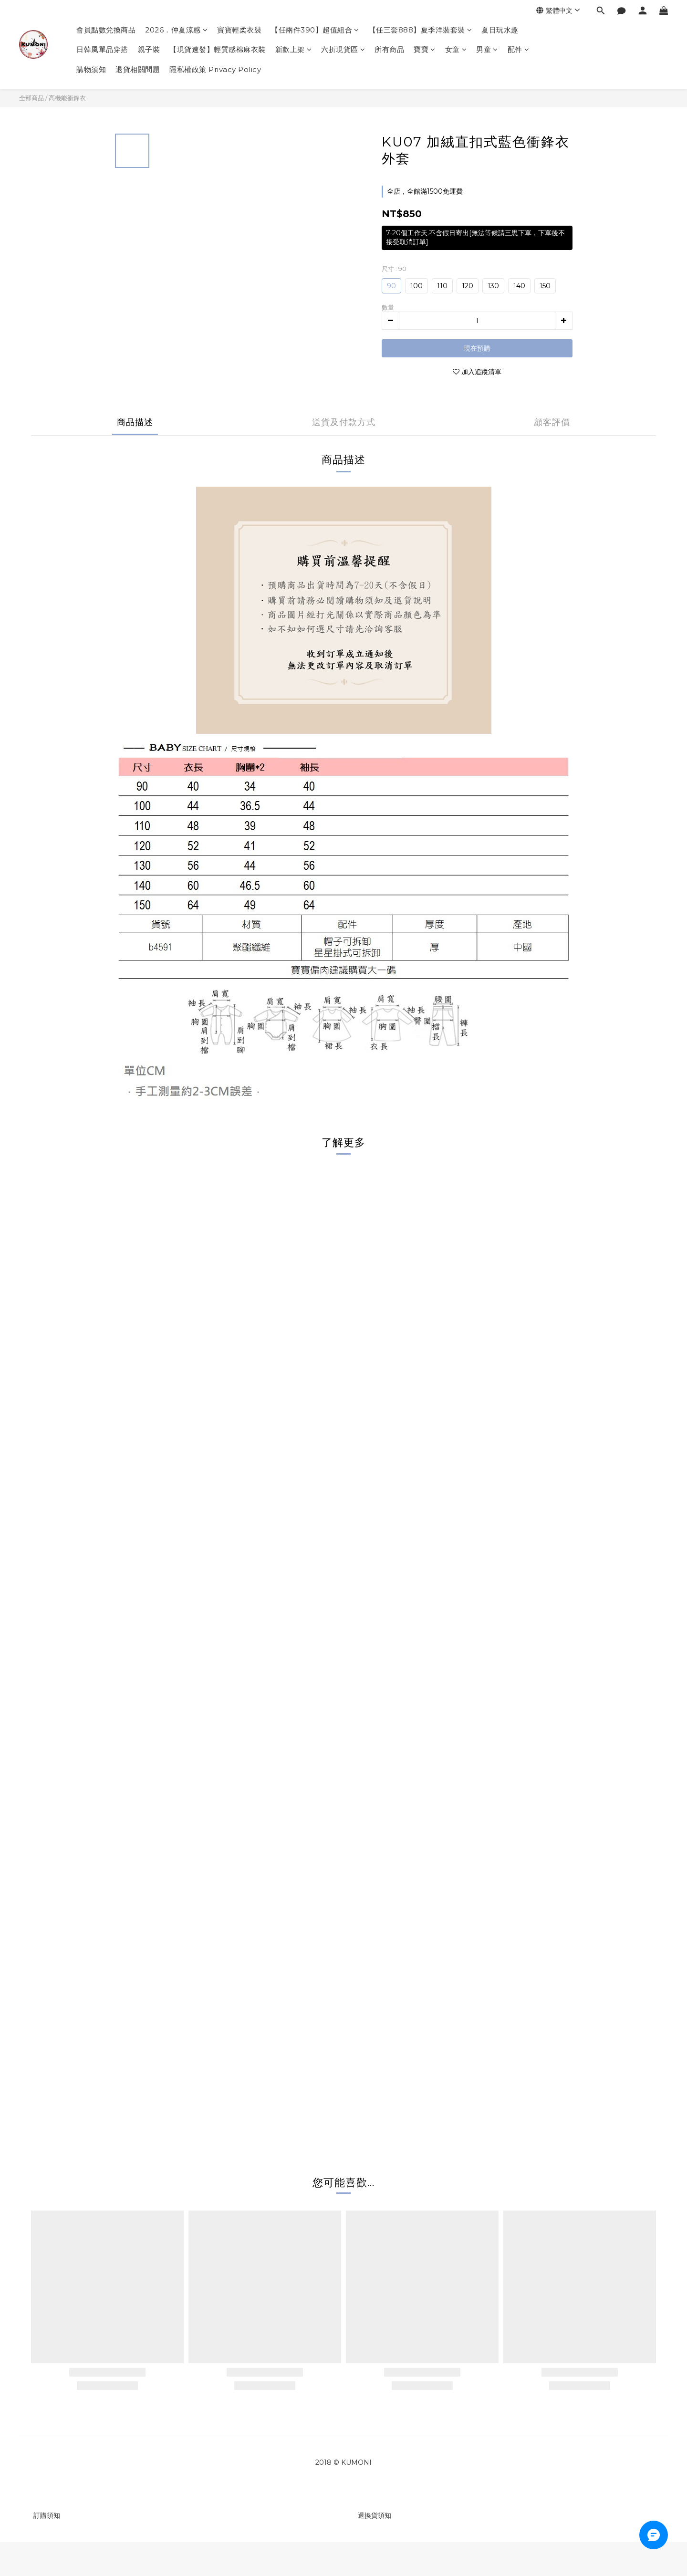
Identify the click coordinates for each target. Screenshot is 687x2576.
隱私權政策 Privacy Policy (215, 69)
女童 (456, 49)
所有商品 (389, 49)
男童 (487, 49)
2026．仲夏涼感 (176, 29)
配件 (519, 49)
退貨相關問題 (137, 69)
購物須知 (91, 69)
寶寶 (425, 49)
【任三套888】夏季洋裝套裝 (420, 29)
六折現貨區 (343, 49)
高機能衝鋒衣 (67, 98)
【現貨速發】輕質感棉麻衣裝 (217, 49)
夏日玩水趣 (500, 29)
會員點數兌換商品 (105, 29)
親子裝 (149, 49)
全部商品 (31, 98)
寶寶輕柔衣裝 (239, 29)
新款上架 (293, 49)
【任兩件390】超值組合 (315, 29)
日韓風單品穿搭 (102, 49)
